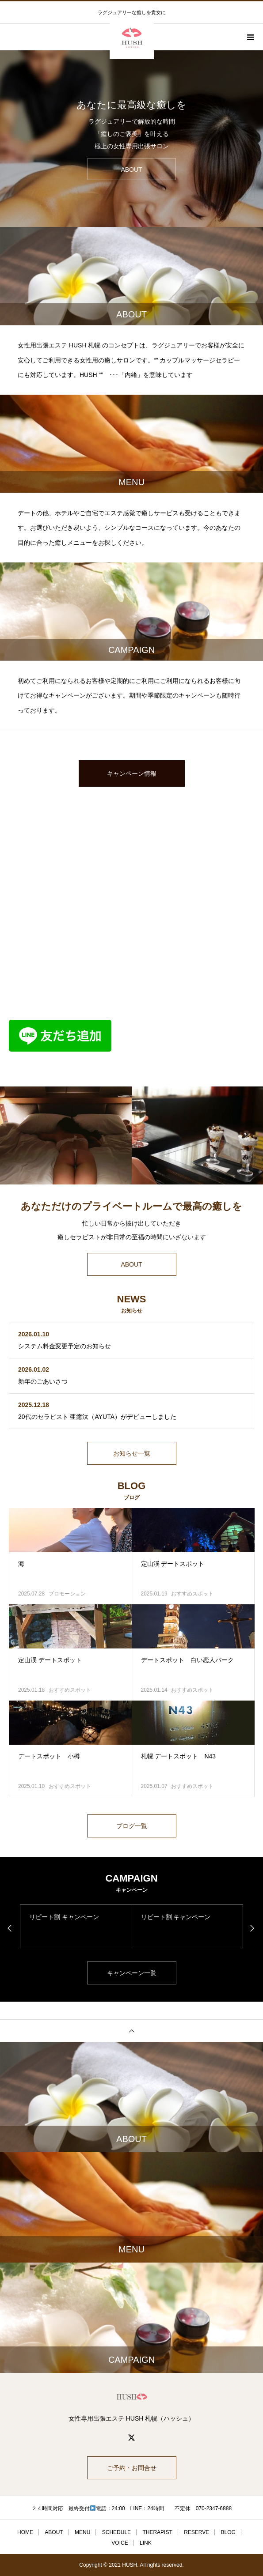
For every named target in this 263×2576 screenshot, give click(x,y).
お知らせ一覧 (131, 1453)
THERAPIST (157, 2532)
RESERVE (196, 2532)
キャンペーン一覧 (131, 1972)
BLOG (228, 2532)
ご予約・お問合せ (131, 2467)
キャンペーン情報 (131, 773)
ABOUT (131, 1264)
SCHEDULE (116, 2532)
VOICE (119, 2543)
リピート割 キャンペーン (64, 1916)
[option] (131, 138)
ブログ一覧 (131, 1825)
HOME (25, 2532)
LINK (146, 2543)
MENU (82, 2532)
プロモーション (67, 1594)
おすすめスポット (192, 1594)
